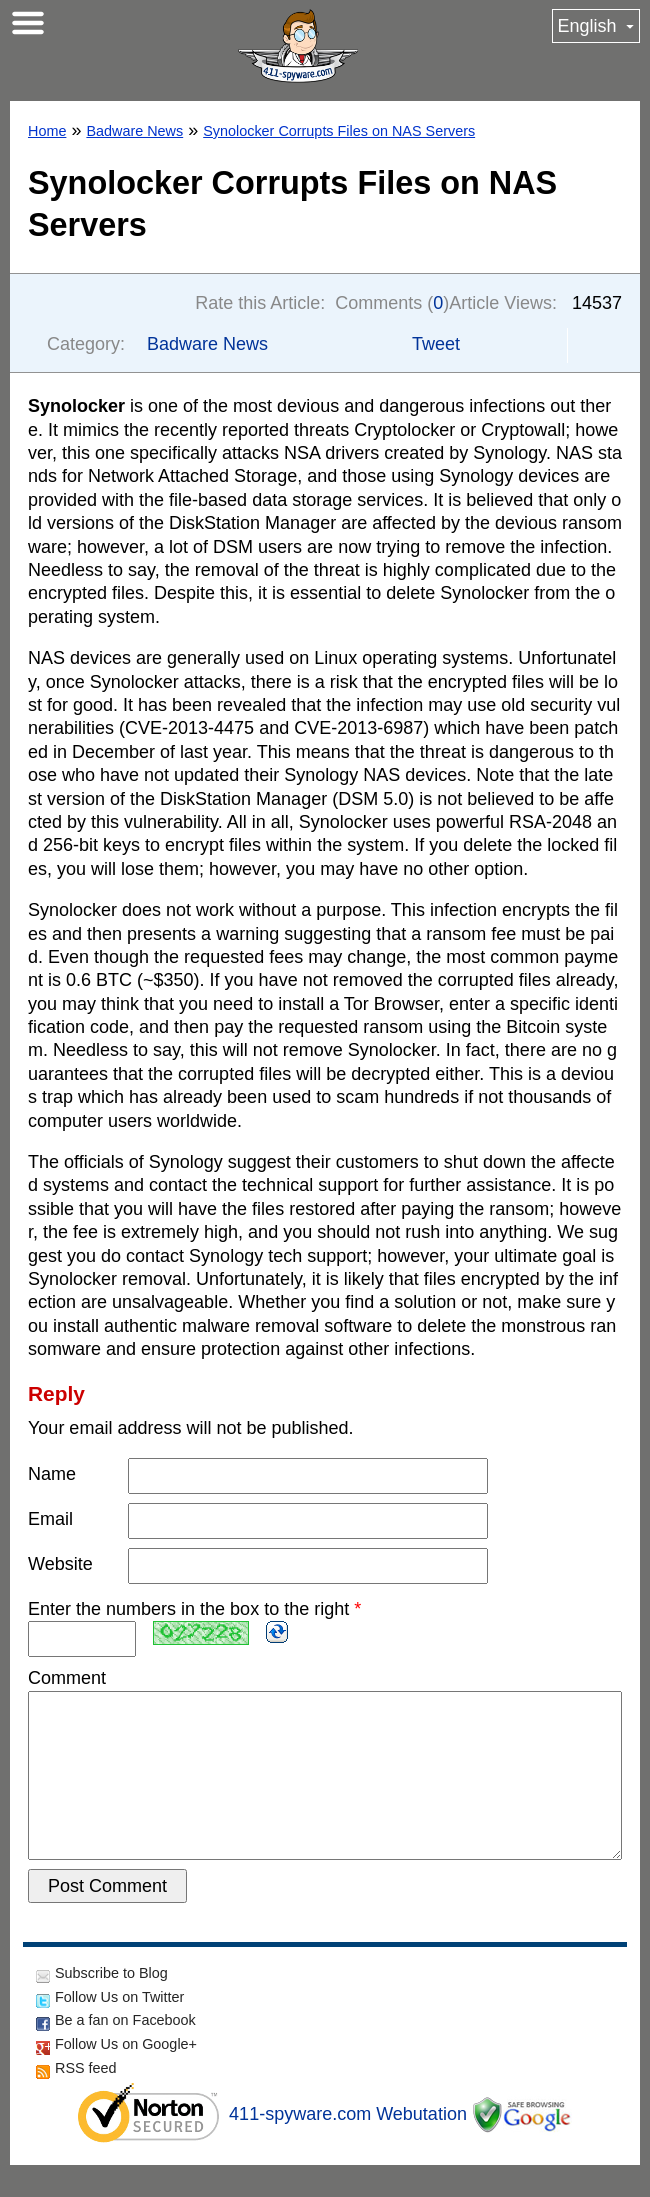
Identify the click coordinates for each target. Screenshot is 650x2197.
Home (47, 131)
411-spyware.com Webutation (348, 2146)
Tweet (436, 344)
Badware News (134, 131)
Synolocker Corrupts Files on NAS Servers (339, 131)
